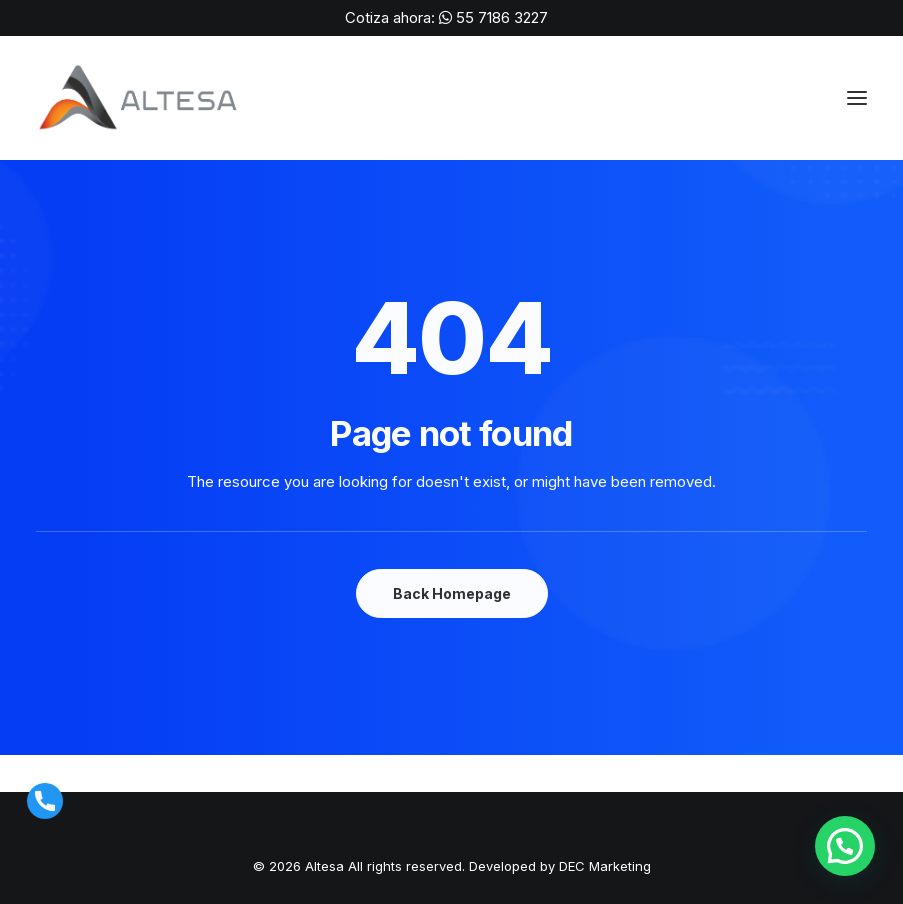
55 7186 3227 (502, 17)
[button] (845, 846)
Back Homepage (452, 593)
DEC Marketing (605, 866)
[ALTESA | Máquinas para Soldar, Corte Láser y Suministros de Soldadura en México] (140, 98)
